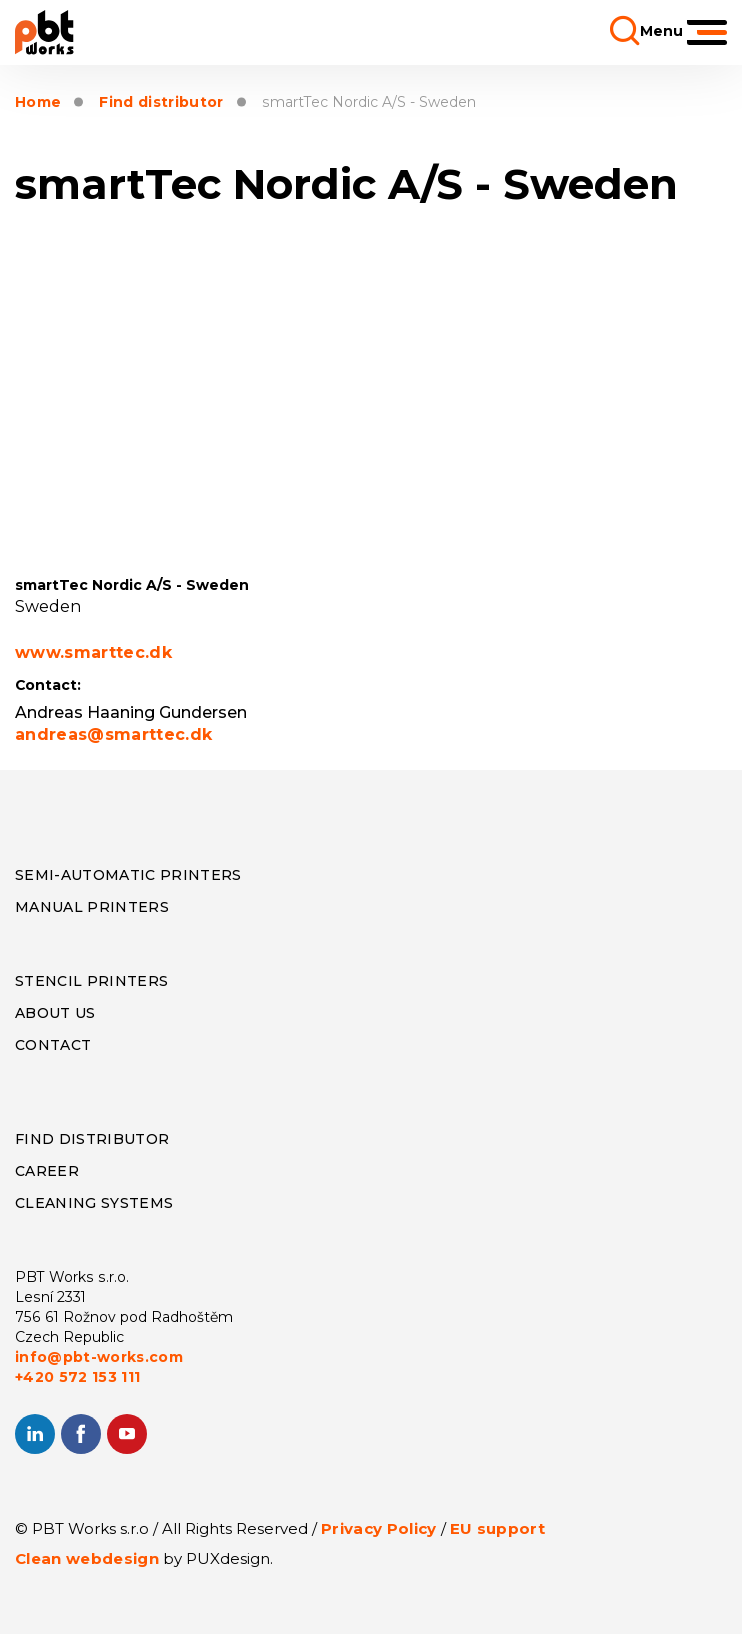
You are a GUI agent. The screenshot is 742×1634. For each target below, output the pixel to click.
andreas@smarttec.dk (113, 734)
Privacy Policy (379, 1528)
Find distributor (161, 102)
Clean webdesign (87, 1558)
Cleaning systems (94, 1203)
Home (38, 102)
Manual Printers (92, 907)
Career (47, 1171)
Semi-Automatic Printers (128, 875)
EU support (497, 1528)
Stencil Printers (91, 981)
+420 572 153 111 (77, 1377)
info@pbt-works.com (99, 1357)
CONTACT (53, 1045)
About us (55, 1013)
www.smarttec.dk (93, 652)
